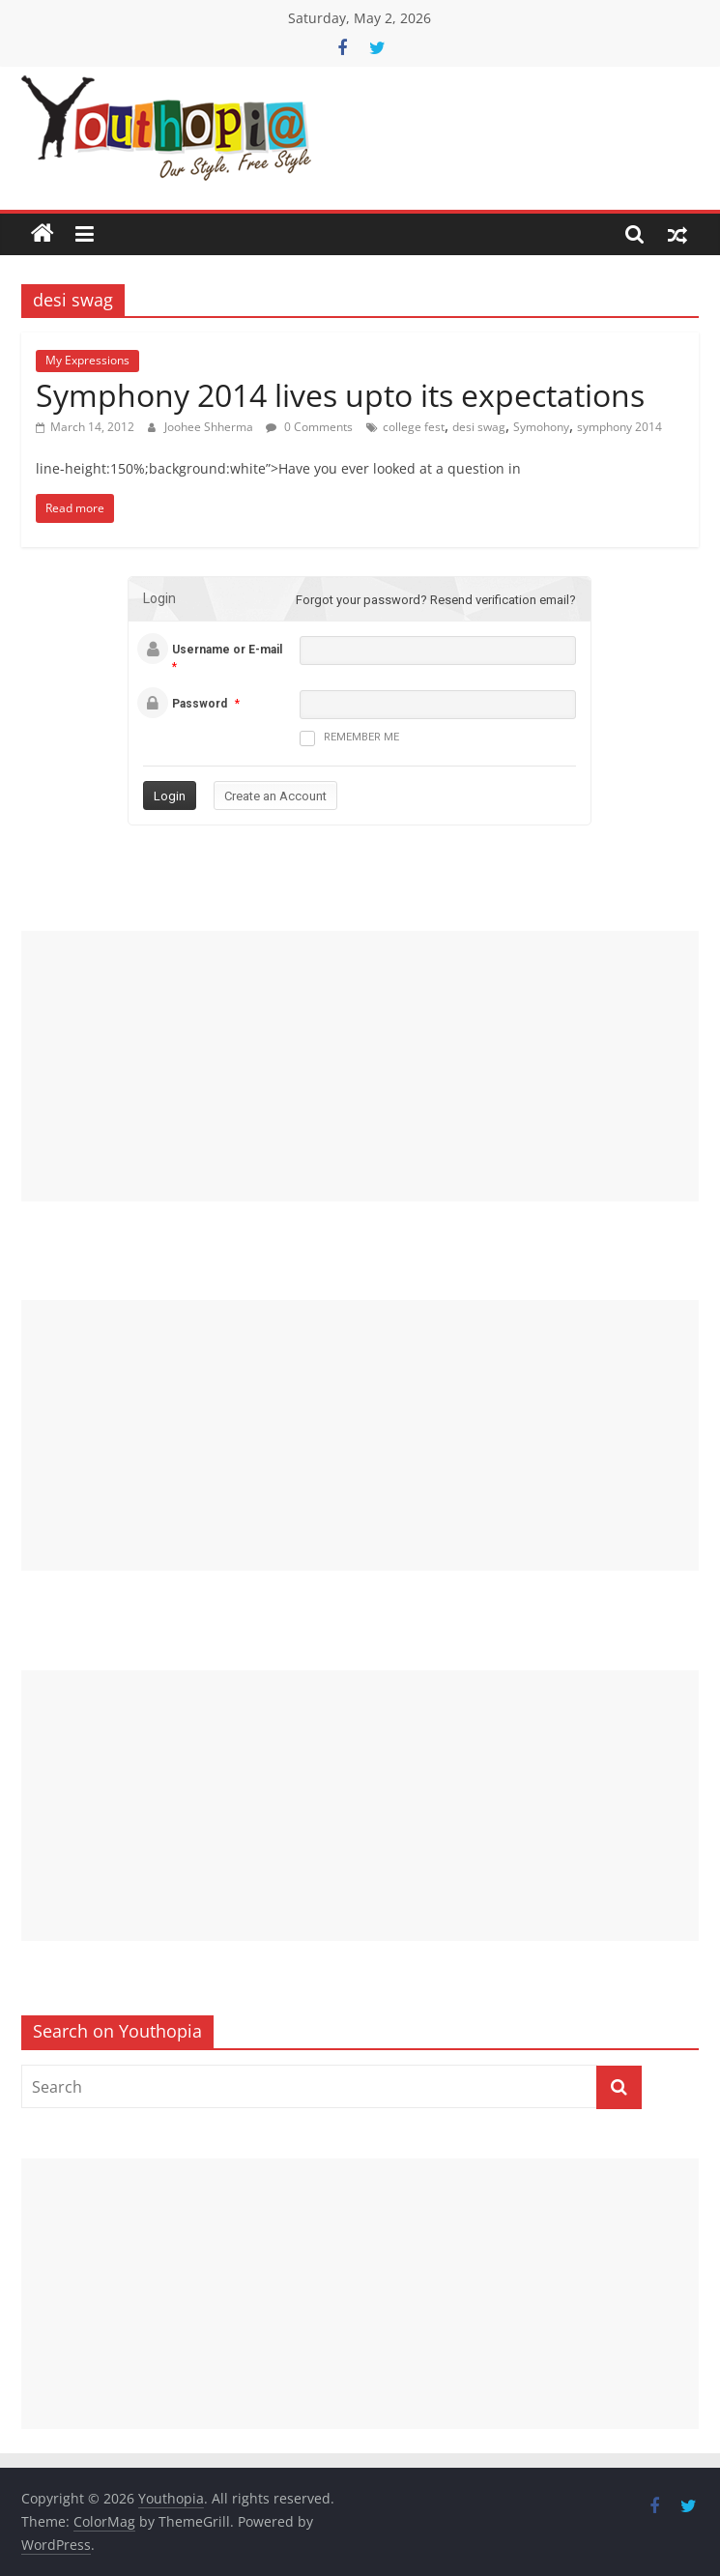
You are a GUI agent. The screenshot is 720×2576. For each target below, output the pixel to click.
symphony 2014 (619, 427)
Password (199, 703)
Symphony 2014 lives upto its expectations (340, 395)
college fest (414, 427)
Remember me (349, 738)
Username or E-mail (227, 649)
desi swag (478, 427)
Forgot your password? (361, 600)
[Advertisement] (359, 1066)
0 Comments (309, 427)
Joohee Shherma (210, 427)
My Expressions (87, 360)
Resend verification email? (503, 600)
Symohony (541, 427)
